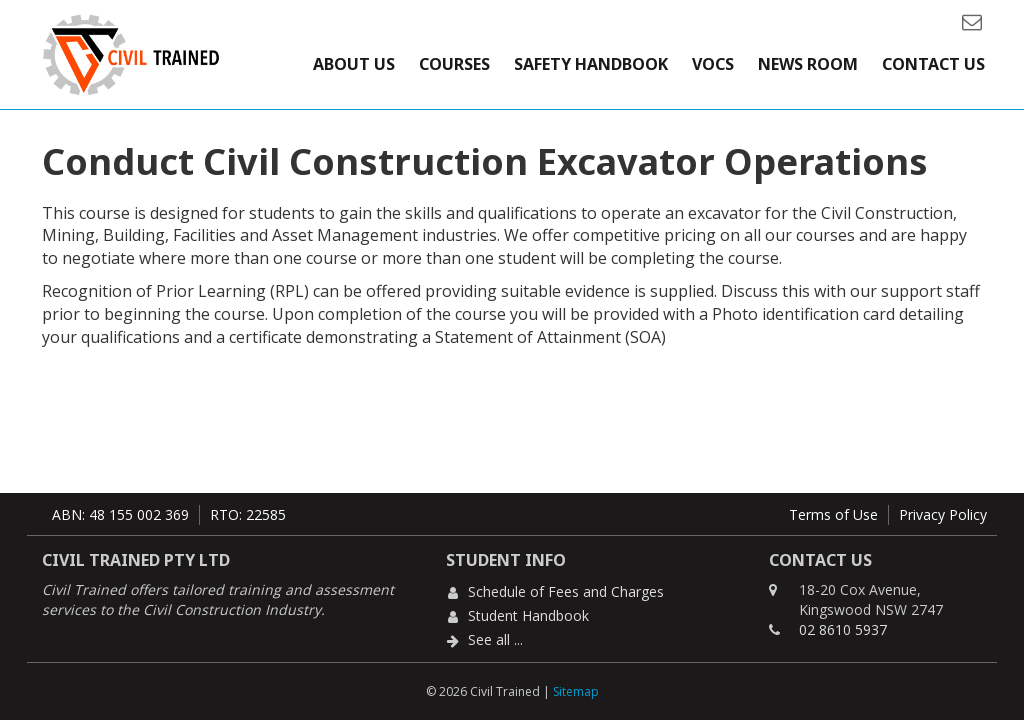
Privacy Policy (943, 514)
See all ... (495, 639)
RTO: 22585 (248, 514)
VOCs (713, 64)
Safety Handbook (591, 64)
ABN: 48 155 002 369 (120, 514)
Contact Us (933, 64)
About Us (354, 64)
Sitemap (576, 691)
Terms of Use (833, 514)
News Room (808, 64)
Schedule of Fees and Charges (566, 591)
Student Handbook (528, 615)
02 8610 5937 (843, 629)
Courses (454, 64)
